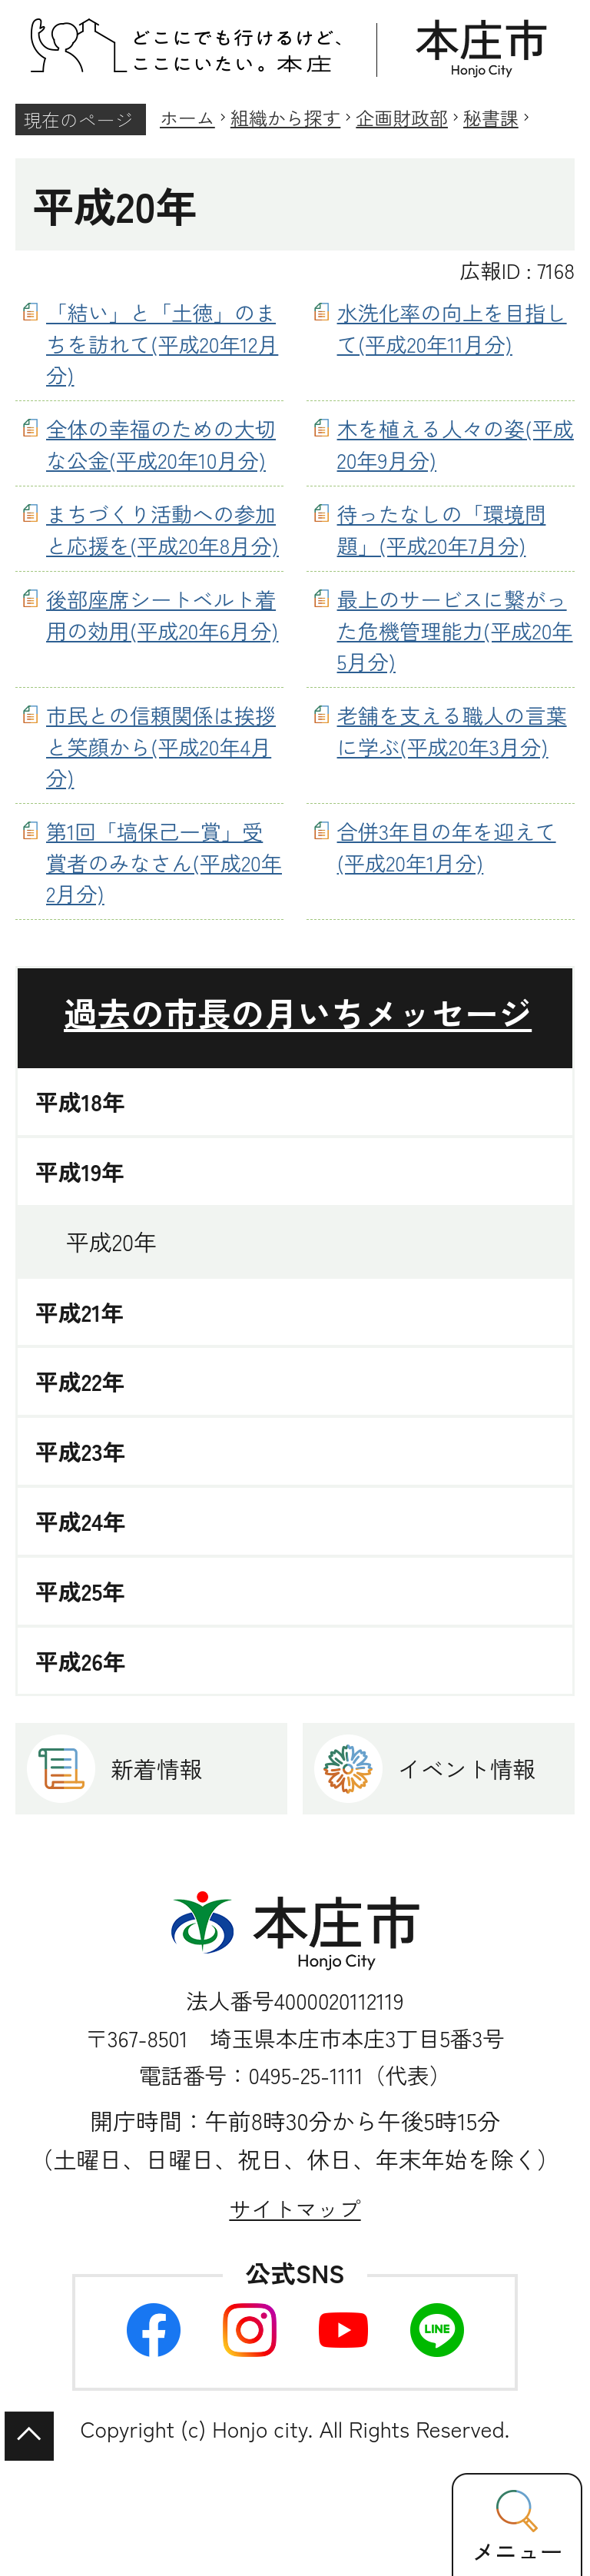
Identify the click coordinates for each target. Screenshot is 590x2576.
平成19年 (79, 1171)
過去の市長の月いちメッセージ (298, 1012)
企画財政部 (402, 117)
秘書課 (491, 117)
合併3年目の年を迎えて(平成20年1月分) (446, 846)
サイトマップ (294, 2208)
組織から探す (285, 117)
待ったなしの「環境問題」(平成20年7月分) (441, 529)
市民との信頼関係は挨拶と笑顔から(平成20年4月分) (161, 746)
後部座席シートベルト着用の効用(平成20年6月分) (162, 614)
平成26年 (80, 1661)
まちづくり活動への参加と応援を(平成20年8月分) (162, 529)
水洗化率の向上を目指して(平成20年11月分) (452, 328)
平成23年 (80, 1451)
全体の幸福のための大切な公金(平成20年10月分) (161, 444)
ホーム (187, 117)
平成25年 (80, 1591)
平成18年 (80, 1101)
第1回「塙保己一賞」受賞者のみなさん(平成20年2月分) (164, 862)
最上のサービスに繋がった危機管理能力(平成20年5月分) (455, 630)
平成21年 (79, 1312)
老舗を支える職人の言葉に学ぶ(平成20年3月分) (452, 730)
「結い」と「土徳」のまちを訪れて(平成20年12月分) (162, 343)
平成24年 (80, 1521)
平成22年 (80, 1381)
